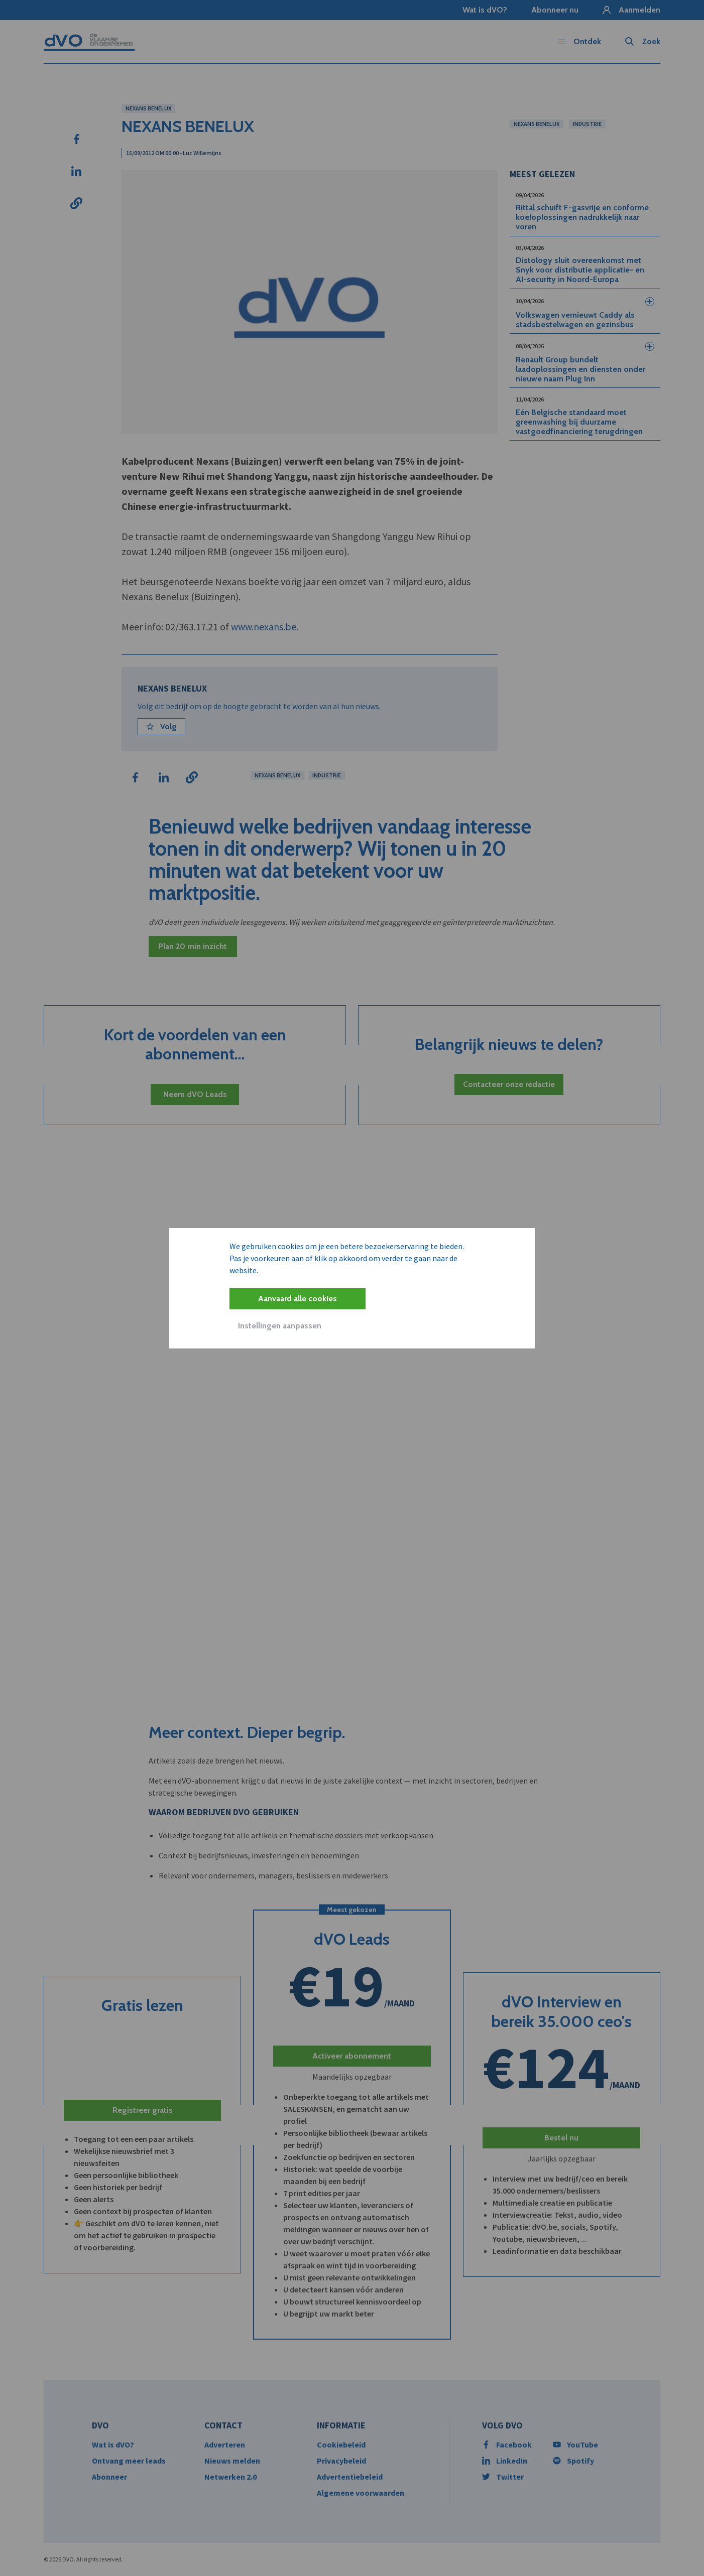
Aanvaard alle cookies (297, 1298)
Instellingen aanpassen (279, 1325)
